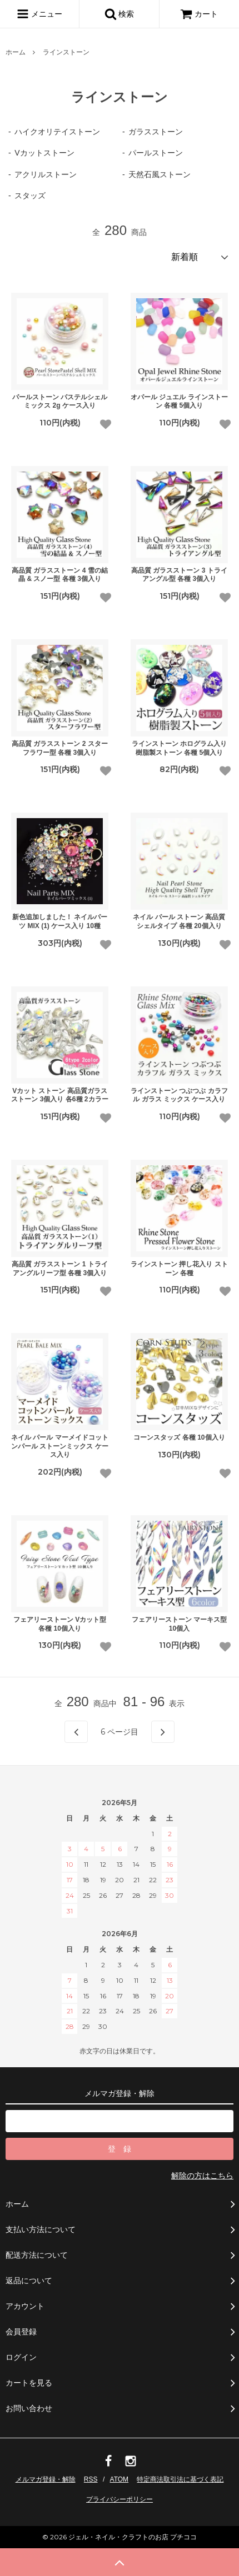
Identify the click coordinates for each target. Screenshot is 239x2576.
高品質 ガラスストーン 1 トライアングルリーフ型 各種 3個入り (60, 1268)
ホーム (16, 52)
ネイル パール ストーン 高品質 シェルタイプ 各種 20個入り (179, 921)
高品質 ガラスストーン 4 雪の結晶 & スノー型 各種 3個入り (60, 575)
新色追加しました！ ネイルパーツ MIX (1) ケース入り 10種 (59, 921)
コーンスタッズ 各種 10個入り (179, 1437)
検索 (119, 14)
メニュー (39, 14)
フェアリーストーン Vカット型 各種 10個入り (59, 1624)
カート (199, 13)
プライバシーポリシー (119, 2499)
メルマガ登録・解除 (46, 2479)
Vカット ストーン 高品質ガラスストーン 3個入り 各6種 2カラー (59, 1095)
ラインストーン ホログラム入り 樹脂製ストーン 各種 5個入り (179, 748)
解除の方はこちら (202, 2175)
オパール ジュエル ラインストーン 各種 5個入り (179, 401)
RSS (91, 2479)
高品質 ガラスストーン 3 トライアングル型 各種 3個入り (179, 575)
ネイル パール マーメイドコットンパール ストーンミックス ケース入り (59, 1446)
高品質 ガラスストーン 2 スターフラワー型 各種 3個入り (60, 748)
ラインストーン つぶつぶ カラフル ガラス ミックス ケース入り (179, 1095)
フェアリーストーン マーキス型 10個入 (179, 1624)
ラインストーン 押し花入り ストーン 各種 (179, 1268)
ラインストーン (66, 52)
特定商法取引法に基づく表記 (180, 2479)
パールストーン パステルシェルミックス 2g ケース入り (59, 401)
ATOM (119, 2479)
